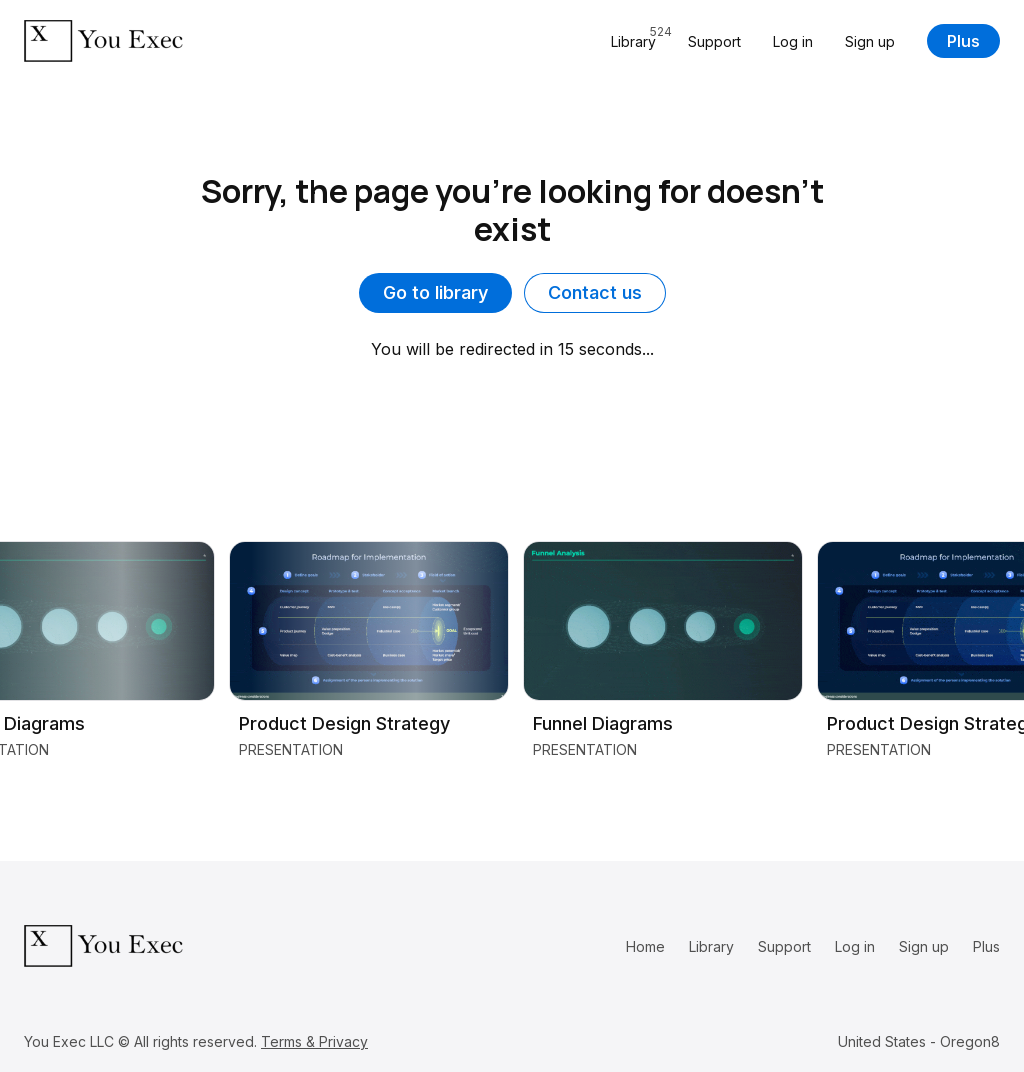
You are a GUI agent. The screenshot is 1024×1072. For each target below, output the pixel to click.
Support (714, 41)
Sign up (870, 41)
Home (645, 946)
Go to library (435, 292)
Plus (963, 41)
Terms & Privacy (314, 1041)
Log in (793, 41)
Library (711, 946)
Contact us (595, 292)
